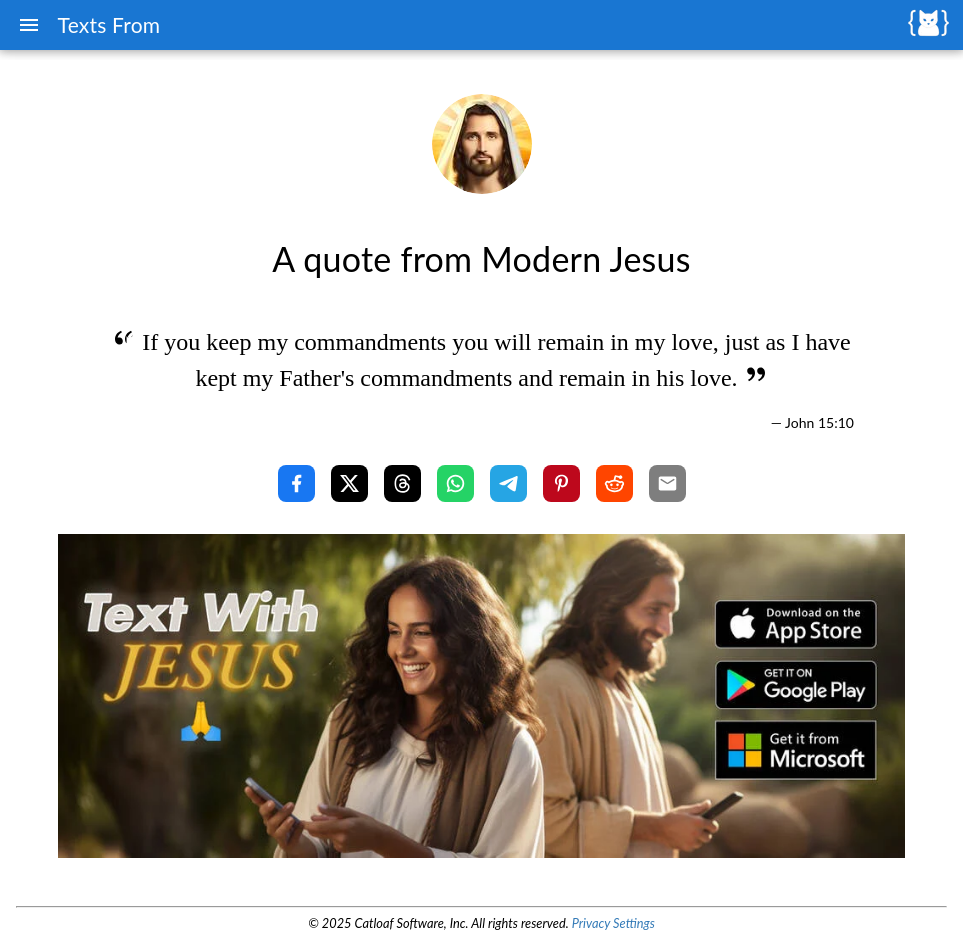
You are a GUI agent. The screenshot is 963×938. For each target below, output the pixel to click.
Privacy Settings (613, 923)
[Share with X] (349, 483)
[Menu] (29, 25)
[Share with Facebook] (296, 483)
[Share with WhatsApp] (455, 483)
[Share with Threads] (402, 483)
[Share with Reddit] (614, 483)
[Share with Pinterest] (561, 483)
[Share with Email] (667, 483)
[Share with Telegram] (508, 483)
